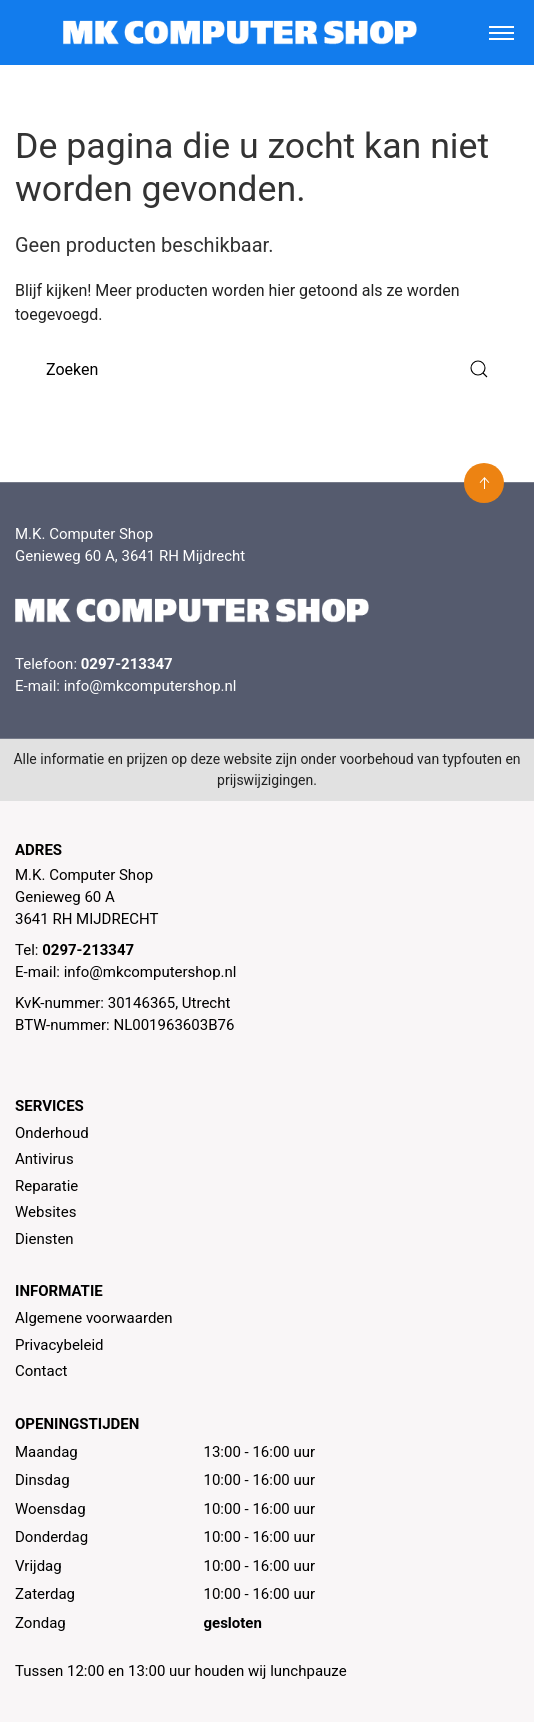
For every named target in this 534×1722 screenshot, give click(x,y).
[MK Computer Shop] (239, 32)
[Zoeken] (267, 369)
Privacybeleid (59, 1345)
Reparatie (46, 1186)
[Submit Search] (479, 369)
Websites (45, 1212)
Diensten (44, 1239)
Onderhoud (52, 1133)
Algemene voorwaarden (94, 1318)
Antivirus (44, 1159)
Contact (41, 1371)
